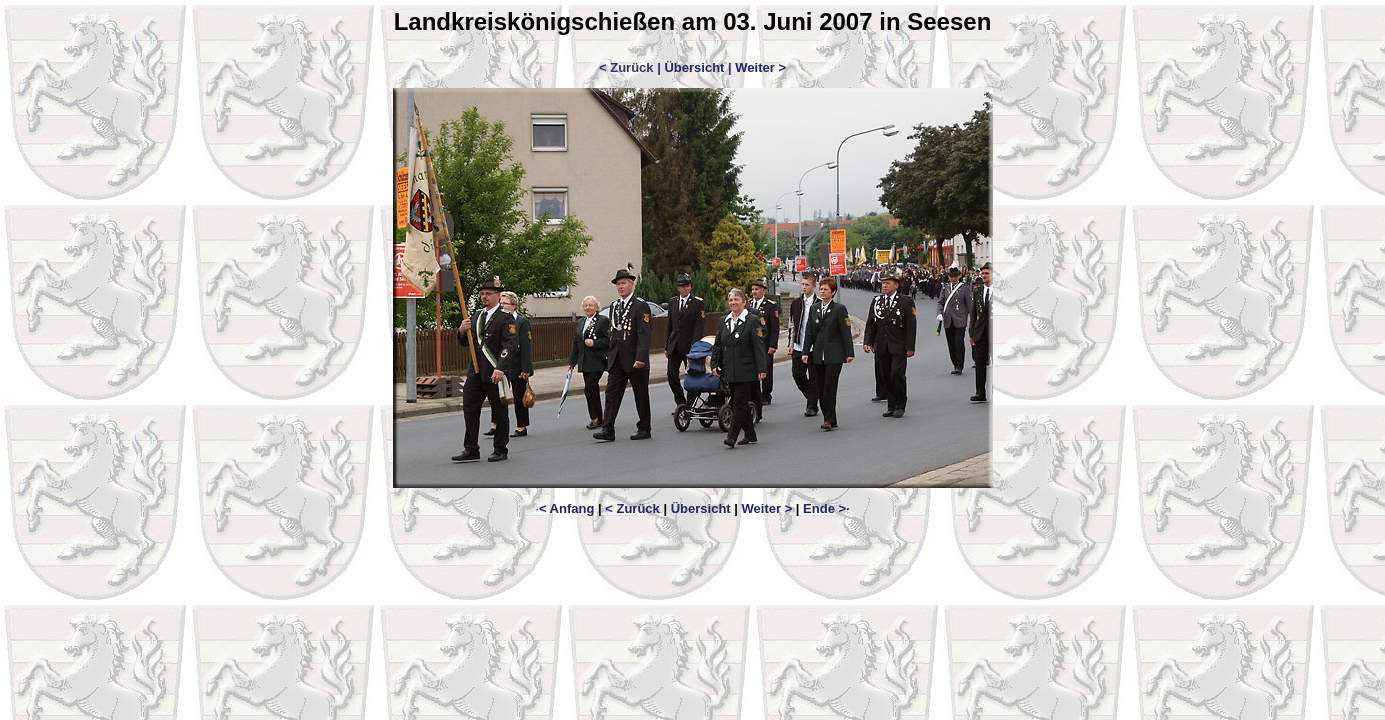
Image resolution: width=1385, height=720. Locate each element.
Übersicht (694, 67)
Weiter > (760, 67)
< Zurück (632, 508)
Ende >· (826, 508)
